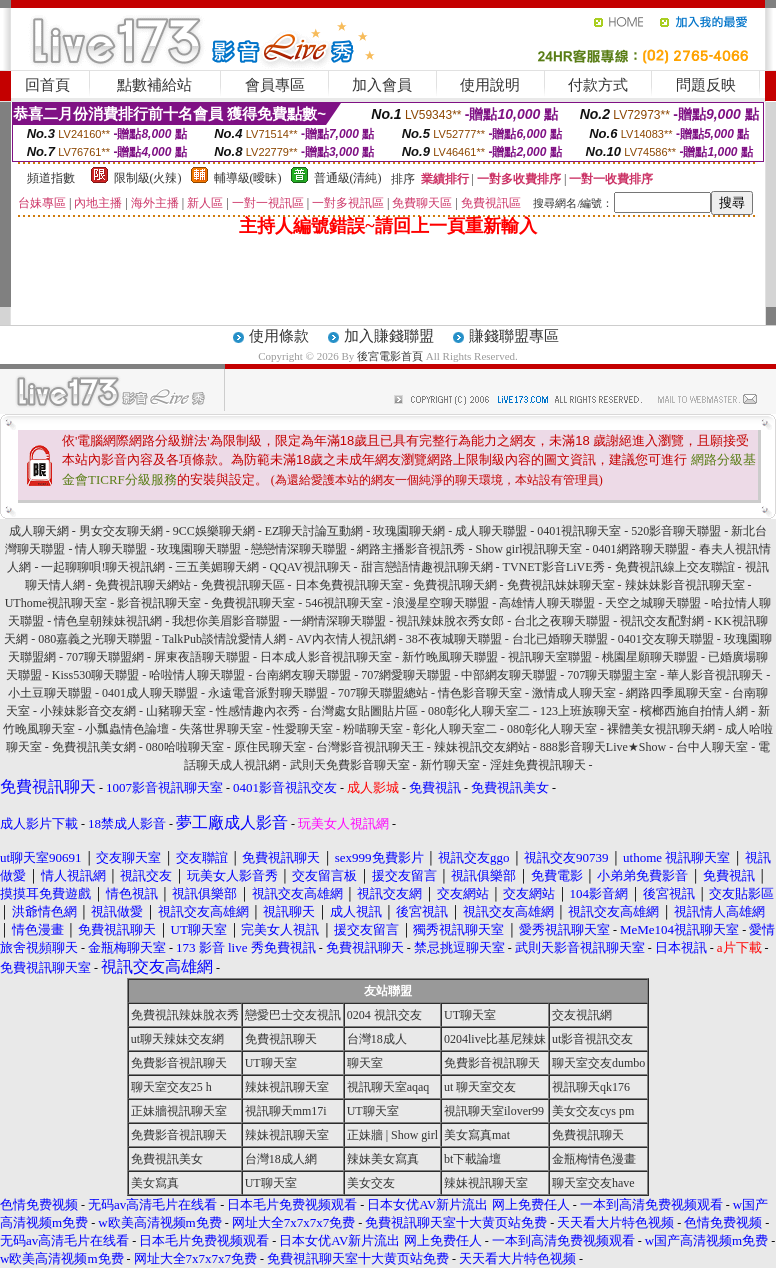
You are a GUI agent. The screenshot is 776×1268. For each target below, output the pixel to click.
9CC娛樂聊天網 (214, 531)
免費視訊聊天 (281, 1039)
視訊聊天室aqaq (388, 1087)
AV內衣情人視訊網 (346, 639)
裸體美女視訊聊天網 (661, 729)
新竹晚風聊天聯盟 (450, 657)
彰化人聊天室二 (455, 729)
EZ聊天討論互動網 (314, 531)
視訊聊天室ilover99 (494, 1111)
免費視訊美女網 (94, 747)
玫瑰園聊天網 (409, 531)
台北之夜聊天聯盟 (562, 621)
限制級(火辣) (148, 178)
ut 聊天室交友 (480, 1087)
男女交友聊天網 (121, 531)
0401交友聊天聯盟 (666, 639)
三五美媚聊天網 (217, 567)
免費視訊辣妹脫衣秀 (185, 1015)
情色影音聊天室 (480, 693)
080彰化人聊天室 (552, 729)
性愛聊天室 (303, 729)
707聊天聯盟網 (105, 657)
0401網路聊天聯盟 (641, 549)
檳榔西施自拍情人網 (694, 711)
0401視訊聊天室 (579, 531)
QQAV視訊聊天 (309, 567)
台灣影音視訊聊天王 (370, 747)
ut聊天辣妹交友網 (177, 1039)
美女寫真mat (477, 1135)
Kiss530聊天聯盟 (95, 675)
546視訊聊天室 (344, 603)
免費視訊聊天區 (243, 585)
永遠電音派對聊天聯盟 (268, 693)
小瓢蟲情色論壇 (127, 729)
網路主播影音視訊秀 (411, 549)
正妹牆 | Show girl (392, 1135)
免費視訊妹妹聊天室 (561, 585)
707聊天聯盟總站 (383, 693)
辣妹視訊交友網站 (482, 747)
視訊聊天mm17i (286, 1111)
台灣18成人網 (281, 1159)
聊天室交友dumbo (598, 1063)
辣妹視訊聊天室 (287, 1087)
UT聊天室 (470, 1015)
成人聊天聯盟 (491, 531)
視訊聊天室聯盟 (550, 657)
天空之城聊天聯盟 (653, 603)
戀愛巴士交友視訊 (293, 1015)
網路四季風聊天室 (674, 693)
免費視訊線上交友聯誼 (675, 567)
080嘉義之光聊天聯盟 (95, 639)
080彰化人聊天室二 (479, 711)
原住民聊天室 (270, 747)
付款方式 (598, 85)
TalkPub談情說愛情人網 (224, 639)
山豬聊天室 (176, 711)
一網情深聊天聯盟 (338, 621)
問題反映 (706, 85)
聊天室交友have (593, 1183)
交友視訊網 (582, 1015)
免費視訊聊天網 (455, 585)
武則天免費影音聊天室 (350, 765)
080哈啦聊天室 (185, 747)
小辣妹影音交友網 (88, 711)
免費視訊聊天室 (253, 603)
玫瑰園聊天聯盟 (199, 549)
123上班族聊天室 (585, 711)
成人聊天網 (39, 531)
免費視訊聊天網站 (143, 585)
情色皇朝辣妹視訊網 (108, 621)
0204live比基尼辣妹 (495, 1039)
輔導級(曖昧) (248, 178)
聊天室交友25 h (171, 1087)
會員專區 (275, 85)
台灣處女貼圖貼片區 (364, 711)
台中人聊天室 (712, 747)
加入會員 (382, 85)
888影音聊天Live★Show (603, 747)
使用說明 (490, 85)
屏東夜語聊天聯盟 (202, 657)
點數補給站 (154, 85)
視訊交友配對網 (662, 621)
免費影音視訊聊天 (179, 1063)
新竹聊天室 (450, 765)
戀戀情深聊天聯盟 (299, 549)
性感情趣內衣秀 (258, 711)
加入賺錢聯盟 (389, 336)
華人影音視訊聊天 (715, 675)
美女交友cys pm (593, 1111)
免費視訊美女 (167, 1159)
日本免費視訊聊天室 (349, 585)
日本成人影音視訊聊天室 (326, 657)
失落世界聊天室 (221, 729)
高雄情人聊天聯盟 (547, 603)
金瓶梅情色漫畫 (594, 1159)
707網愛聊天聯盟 (406, 675)
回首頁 (47, 85)
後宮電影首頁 (390, 356)
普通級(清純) (348, 178)
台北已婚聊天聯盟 (560, 639)
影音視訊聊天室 (159, 603)
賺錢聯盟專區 (514, 336)
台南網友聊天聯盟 (303, 675)
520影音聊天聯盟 (676, 531)
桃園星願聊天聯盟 (650, 657)
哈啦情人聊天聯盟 (197, 675)
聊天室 (365, 1063)
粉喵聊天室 (373, 729)
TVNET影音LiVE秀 (554, 567)
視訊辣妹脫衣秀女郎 (450, 621)
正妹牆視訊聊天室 (179, 1111)
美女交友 (371, 1183)
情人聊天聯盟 (111, 549)
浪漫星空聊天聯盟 (441, 603)
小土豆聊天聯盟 (50, 693)
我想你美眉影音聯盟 (226, 621)
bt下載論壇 (472, 1159)
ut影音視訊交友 (592, 1039)
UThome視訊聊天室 (56, 603)
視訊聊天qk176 (591, 1087)
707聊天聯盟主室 (612, 675)
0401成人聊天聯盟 (150, 693)
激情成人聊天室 (574, 693)
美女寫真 (155, 1183)
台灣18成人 (377, 1039)
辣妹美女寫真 (383, 1159)
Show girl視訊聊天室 (528, 549)
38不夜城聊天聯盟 (454, 639)
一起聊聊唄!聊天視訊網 (103, 567)
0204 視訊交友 (384, 1015)
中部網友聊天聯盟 (509, 675)
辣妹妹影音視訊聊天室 (685, 585)
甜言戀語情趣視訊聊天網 (427, 567)
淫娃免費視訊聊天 (538, 765)
